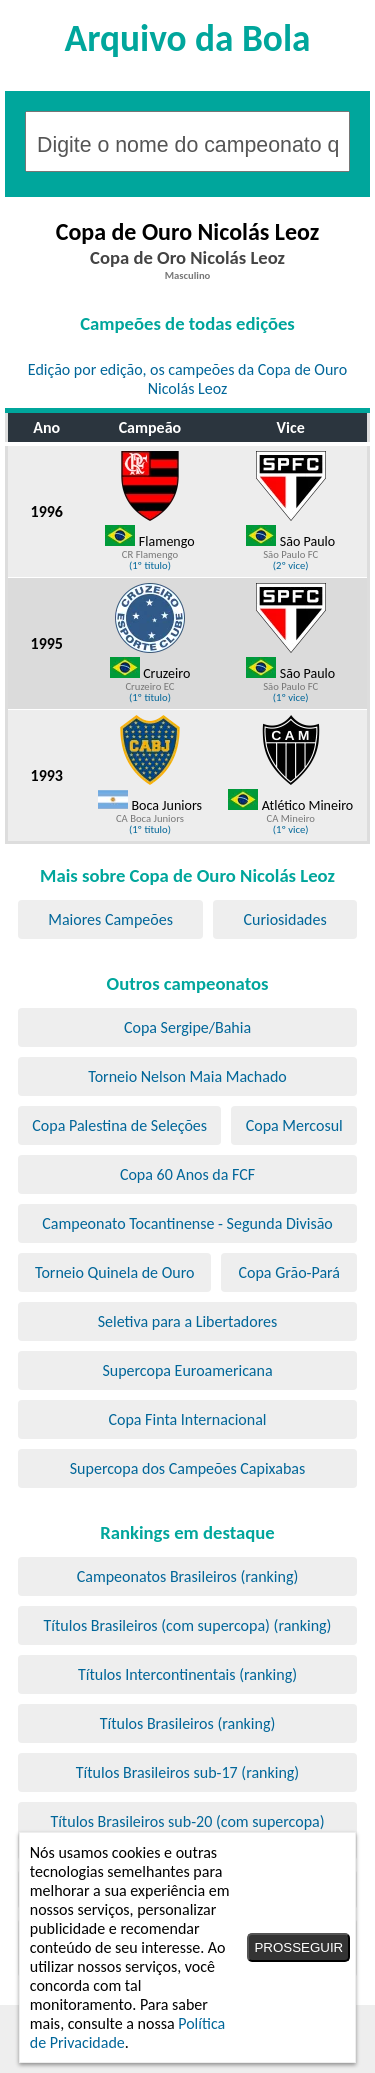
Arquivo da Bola (188, 38)
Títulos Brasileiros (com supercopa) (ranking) (188, 1625)
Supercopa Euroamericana (187, 1370)
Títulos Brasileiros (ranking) (188, 1723)
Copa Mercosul (294, 1125)
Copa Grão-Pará (289, 1272)
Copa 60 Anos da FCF (187, 1174)
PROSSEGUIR (298, 1947)
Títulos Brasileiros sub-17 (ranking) (187, 1772)
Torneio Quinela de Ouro (114, 1272)
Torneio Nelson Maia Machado (187, 1076)
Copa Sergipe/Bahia (187, 1027)
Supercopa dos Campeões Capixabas (187, 1468)
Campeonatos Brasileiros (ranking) (188, 1576)
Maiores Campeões (110, 919)
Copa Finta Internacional (187, 1419)
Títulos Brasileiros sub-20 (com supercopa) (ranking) (187, 1831)
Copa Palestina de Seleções (119, 1125)
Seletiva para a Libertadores (188, 1321)
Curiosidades (284, 919)
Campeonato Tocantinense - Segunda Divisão (187, 1223)
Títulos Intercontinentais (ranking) (187, 1674)
